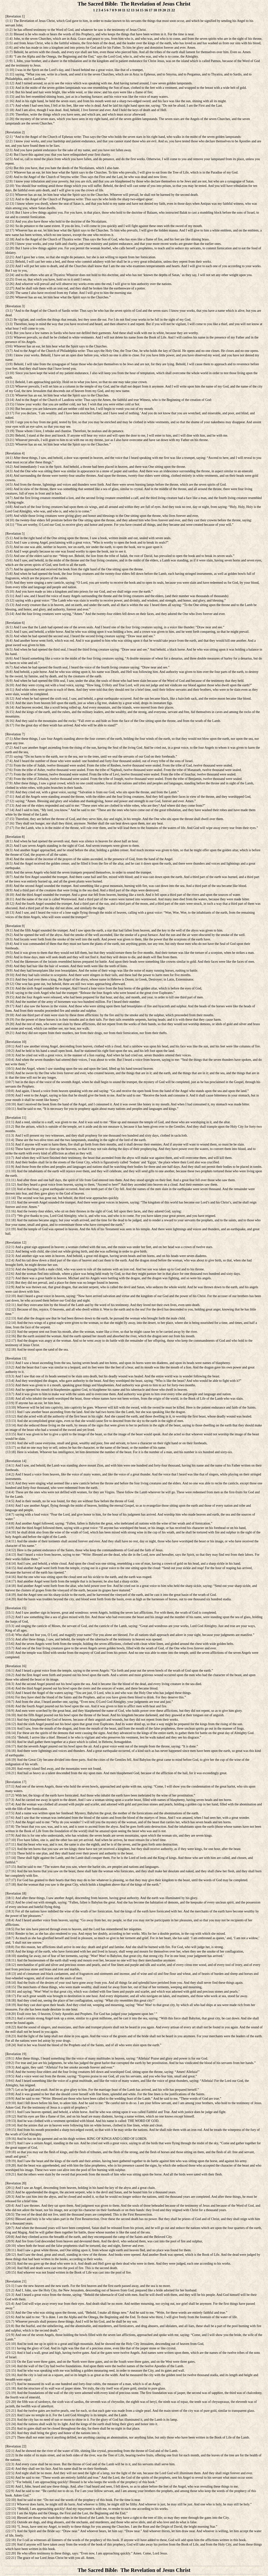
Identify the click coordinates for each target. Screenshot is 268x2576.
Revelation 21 (16, 2281)
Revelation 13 (16, 1358)
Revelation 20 (16, 2183)
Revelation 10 (16, 1042)
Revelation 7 (15, 734)
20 (164, 10)
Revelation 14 (16, 1461)
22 (173, 10)
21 (168, 10)
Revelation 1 (15, 16)
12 (128, 10)
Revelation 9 (15, 926)
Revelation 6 (15, 623)
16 (146, 10)
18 (155, 10)
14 (137, 10)
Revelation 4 (15, 453)
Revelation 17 (16, 1782)
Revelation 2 (15, 132)
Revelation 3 (15, 306)
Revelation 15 (16, 1608)
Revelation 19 (16, 2054)
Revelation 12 (16, 1242)
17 (150, 10)
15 (141, 10)
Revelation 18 (16, 1893)
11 (123, 10)
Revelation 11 (16, 1117)
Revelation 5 (15, 533)
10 (119, 10)
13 (132, 10)
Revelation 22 (16, 2446)
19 (159, 10)
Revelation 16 (16, 1666)
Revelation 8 (15, 837)
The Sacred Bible (97, 4)
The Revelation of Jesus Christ (155, 4)
